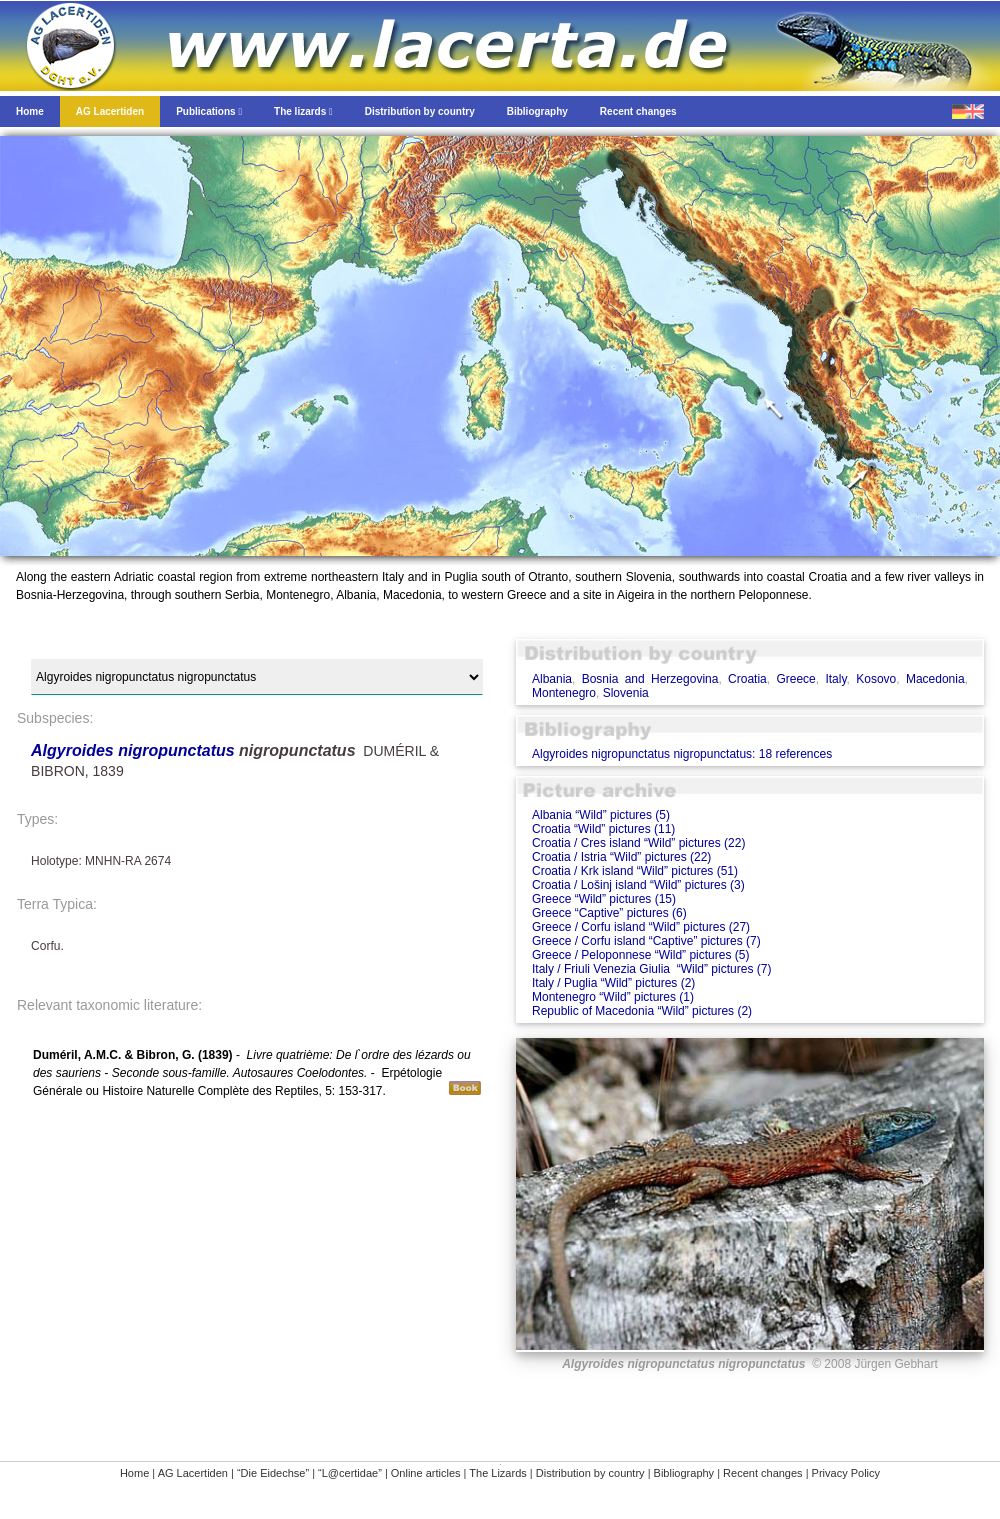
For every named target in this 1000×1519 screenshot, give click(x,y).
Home (134, 1473)
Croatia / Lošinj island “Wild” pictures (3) (638, 885)
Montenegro (564, 693)
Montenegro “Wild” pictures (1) (613, 997)
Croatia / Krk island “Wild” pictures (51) (635, 871)
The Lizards (497, 1473)
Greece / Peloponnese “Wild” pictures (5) (640, 955)
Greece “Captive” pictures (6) (609, 913)
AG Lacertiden (193, 1473)
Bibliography (684, 1473)
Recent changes (763, 1473)
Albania (552, 679)
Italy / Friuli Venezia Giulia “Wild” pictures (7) (651, 969)
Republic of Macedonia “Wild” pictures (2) (642, 1011)
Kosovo (876, 679)
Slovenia (626, 693)
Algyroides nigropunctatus (133, 750)
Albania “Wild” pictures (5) (601, 815)
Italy (835, 679)
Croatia (747, 679)
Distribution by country (590, 1473)
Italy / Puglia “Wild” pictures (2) (613, 983)
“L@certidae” (350, 1473)
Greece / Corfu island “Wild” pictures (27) (641, 927)
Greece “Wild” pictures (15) (604, 899)
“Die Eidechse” (273, 1473)
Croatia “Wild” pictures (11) (603, 829)
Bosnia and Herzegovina (650, 679)
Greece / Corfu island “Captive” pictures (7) (646, 941)
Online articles (426, 1473)
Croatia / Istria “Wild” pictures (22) (621, 857)
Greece (795, 679)
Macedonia (935, 679)
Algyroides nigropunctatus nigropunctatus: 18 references (682, 754)
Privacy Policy (846, 1473)
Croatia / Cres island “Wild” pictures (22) (638, 843)
